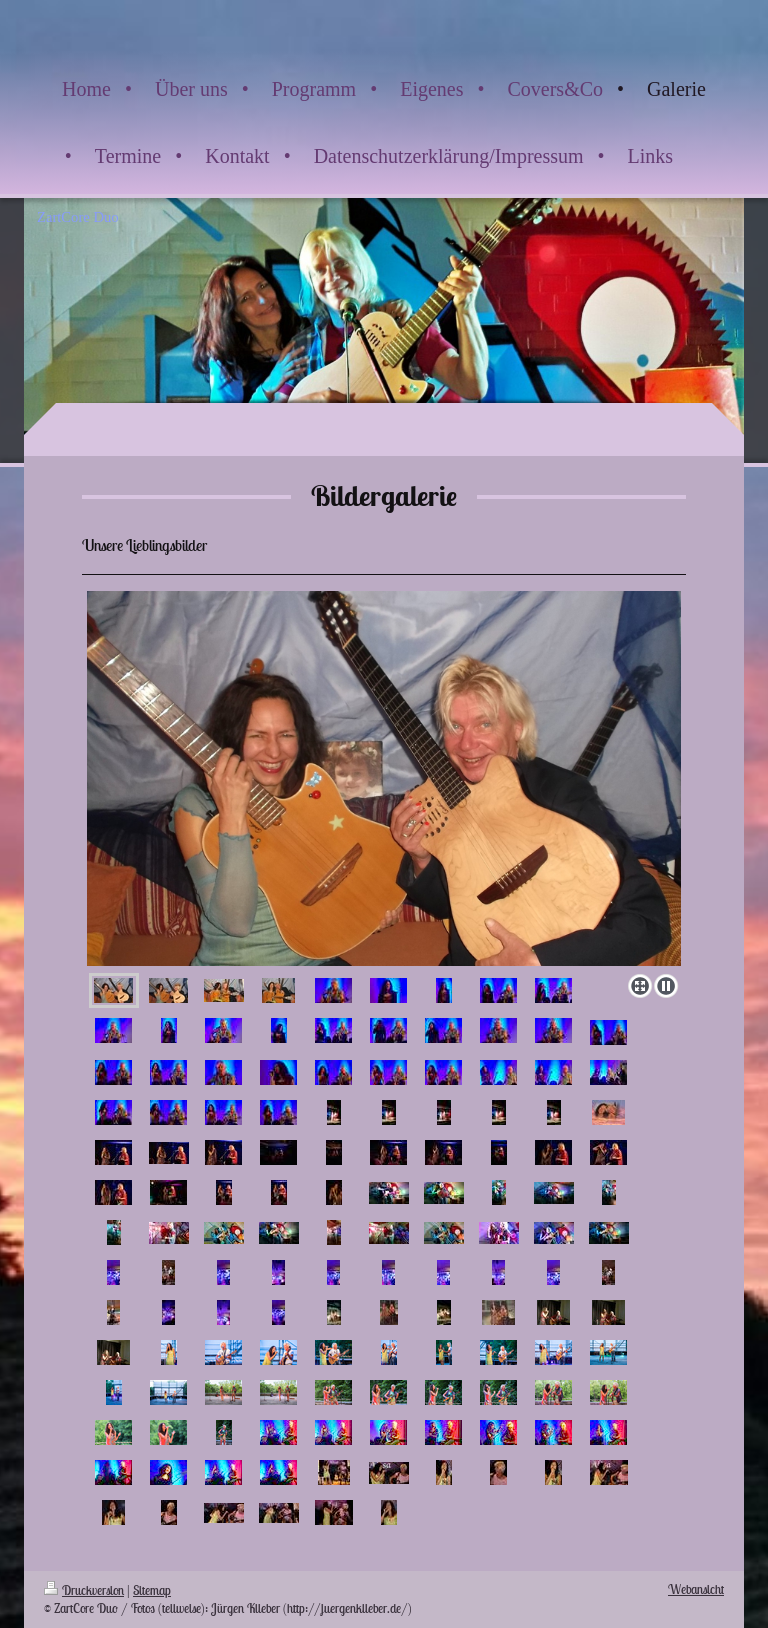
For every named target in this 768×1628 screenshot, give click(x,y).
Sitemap (152, 1590)
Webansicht (696, 1589)
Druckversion (84, 1590)
